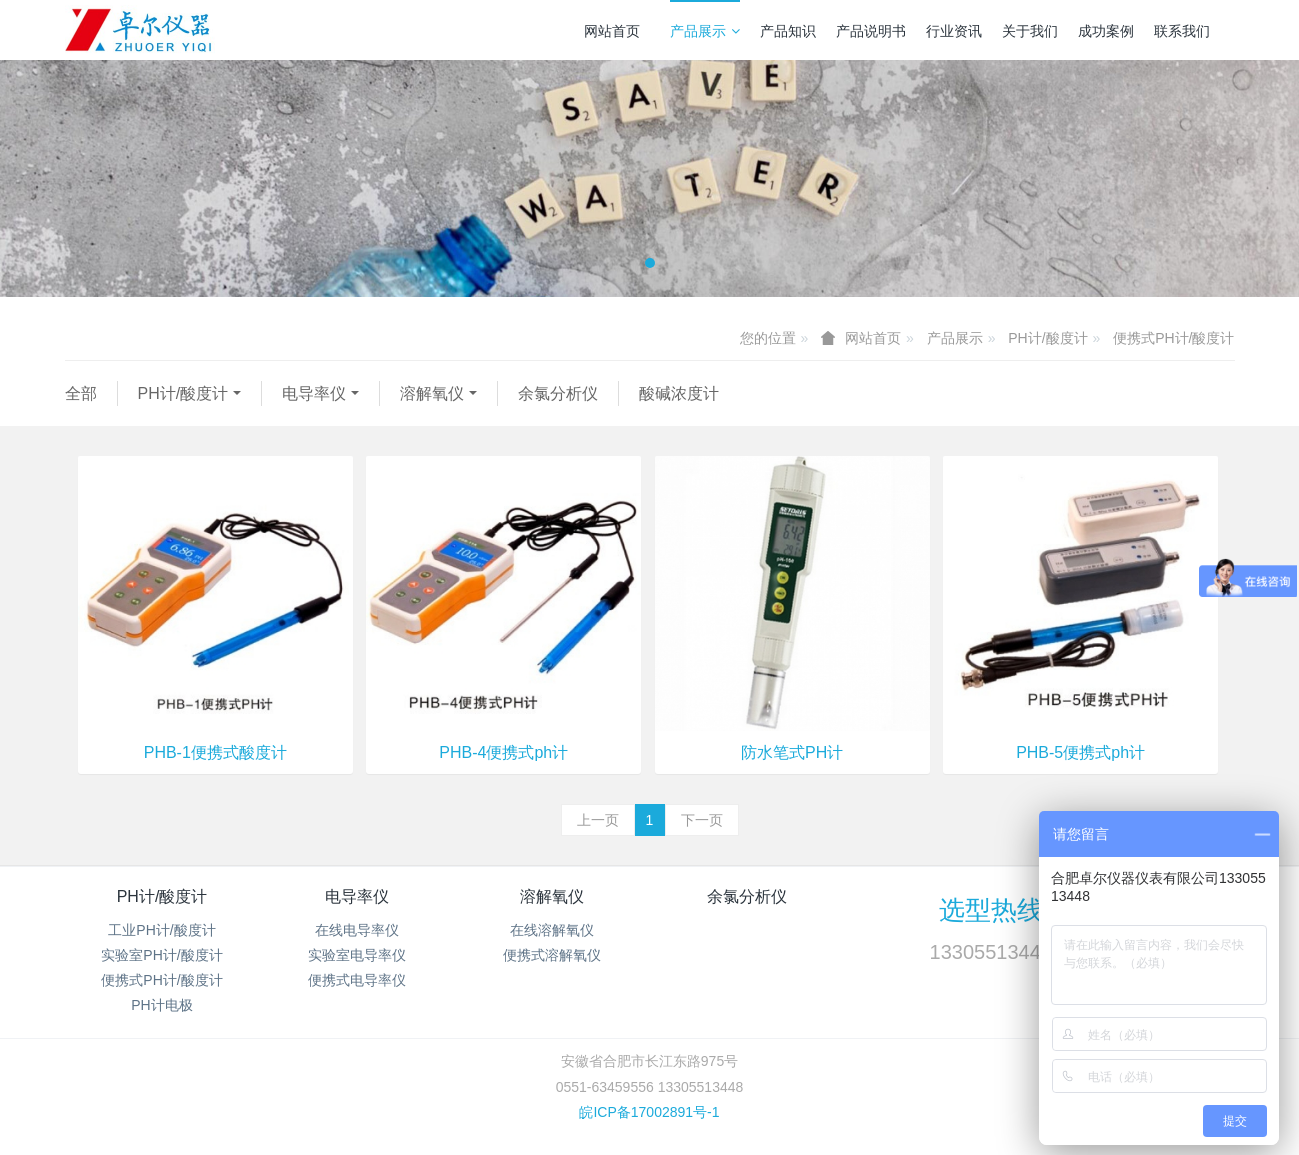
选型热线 (991, 910)
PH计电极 (161, 1005)
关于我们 (1030, 31)
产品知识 (788, 31)
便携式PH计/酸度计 (1173, 338)
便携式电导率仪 (357, 980)
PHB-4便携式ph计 (503, 752)
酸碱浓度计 (679, 393)
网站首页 (612, 31)
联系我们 (1182, 31)
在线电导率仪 (357, 930)
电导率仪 (314, 393)
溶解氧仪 (432, 393)
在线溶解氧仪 (552, 930)
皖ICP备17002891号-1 (649, 1112)
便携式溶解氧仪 (552, 955)
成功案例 (1106, 31)
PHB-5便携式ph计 (1080, 752)
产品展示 (705, 31)
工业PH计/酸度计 (161, 930)
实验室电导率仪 (357, 955)
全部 (81, 393)
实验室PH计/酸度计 (161, 955)
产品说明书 (871, 31)
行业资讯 (954, 31)
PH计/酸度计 (1047, 338)
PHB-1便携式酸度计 (215, 752)
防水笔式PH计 (792, 752)
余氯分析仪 (558, 393)
